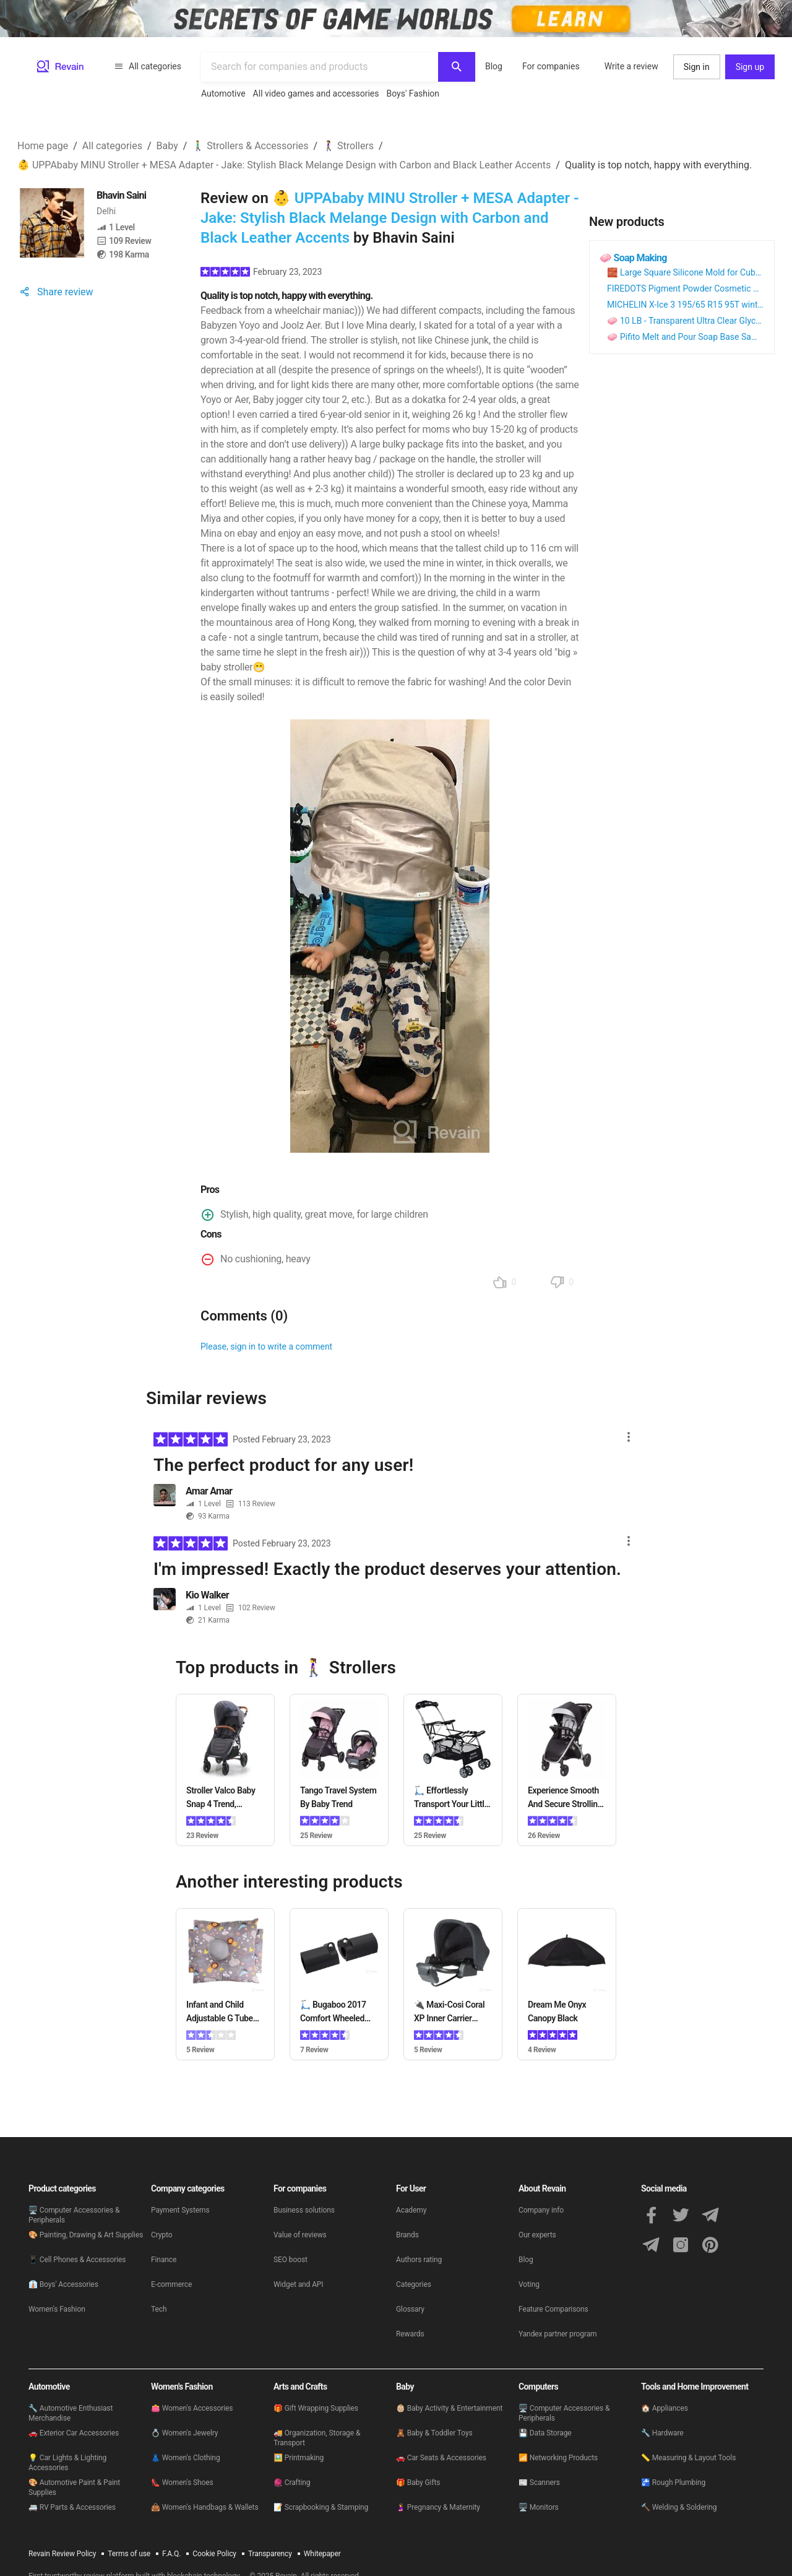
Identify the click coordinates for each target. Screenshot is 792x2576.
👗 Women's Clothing (185, 2457)
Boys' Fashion (413, 93)
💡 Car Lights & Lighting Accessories (67, 2462)
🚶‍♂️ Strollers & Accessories (250, 146)
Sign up (750, 67)
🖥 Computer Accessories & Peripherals (73, 2215)
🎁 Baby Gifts (418, 2482)
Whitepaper (322, 2553)
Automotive (223, 93)
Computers (538, 2387)
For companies (551, 66)
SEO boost (290, 2259)
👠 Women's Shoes (182, 2482)
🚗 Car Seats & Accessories (441, 2457)
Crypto (161, 2235)
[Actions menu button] (631, 1442)
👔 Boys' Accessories (63, 2284)
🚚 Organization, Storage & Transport (316, 2438)
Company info (541, 2210)
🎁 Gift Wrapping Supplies (315, 2408)
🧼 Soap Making (633, 258)
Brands (407, 2235)
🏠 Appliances (664, 2408)
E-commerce (171, 2284)
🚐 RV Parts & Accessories (72, 2507)
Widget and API (298, 2284)
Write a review (631, 66)
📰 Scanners (539, 2482)
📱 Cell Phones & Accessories (77, 2259)
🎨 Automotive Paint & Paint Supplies (74, 2487)
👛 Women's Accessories (192, 2408)
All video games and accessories (316, 93)
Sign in (697, 67)
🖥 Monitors (539, 2507)
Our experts (537, 2235)
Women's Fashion (56, 2309)
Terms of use (129, 2553)
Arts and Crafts (300, 2387)
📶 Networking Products (558, 2457)
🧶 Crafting (291, 2482)
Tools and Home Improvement (694, 2387)
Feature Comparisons (553, 2309)
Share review (55, 291)
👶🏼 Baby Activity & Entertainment (449, 2408)
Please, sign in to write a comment (266, 1346)
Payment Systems (180, 2210)
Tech (158, 2309)
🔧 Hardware (662, 2433)
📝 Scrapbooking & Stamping (320, 2507)
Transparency (270, 2553)
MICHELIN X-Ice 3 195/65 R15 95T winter (686, 305)
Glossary (410, 2309)
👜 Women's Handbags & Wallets (205, 2507)
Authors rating (419, 2259)
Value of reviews (300, 2235)
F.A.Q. (171, 2553)
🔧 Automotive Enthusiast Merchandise (70, 2413)
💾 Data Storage (545, 2433)
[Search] (456, 67)
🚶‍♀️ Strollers (348, 146)
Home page (42, 146)
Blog (493, 66)
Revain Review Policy (62, 2553)
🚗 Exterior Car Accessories (73, 2433)
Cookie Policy (214, 2553)
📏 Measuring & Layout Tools (688, 2457)
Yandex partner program (558, 2334)
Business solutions (304, 2210)
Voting (529, 2284)
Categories (413, 2284)
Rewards (410, 2334)
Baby (167, 146)
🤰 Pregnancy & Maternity (438, 2507)
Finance (163, 2259)
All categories (147, 66)
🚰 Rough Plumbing (673, 2482)
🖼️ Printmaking (298, 2457)
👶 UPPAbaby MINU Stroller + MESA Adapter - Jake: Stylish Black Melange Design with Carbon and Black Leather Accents (284, 165)
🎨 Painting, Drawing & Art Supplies (85, 2235)
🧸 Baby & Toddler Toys (434, 2433)
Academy (411, 2210)
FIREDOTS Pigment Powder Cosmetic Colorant (696, 288)
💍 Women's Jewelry (184, 2433)
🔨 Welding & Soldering (679, 2507)
